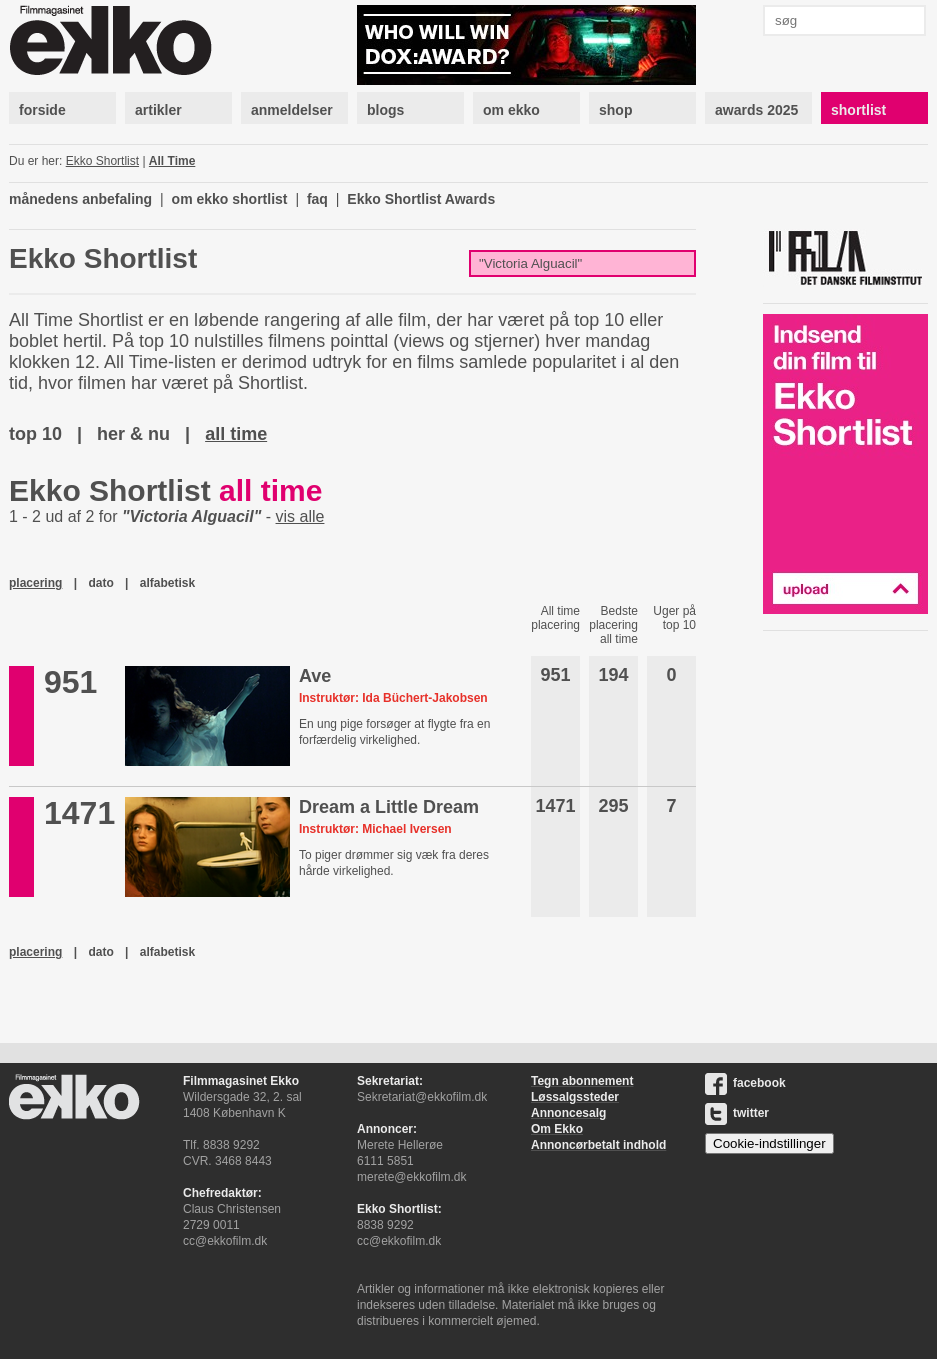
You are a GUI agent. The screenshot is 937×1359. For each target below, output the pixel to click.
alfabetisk (167, 583)
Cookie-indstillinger (769, 1143)
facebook (745, 1083)
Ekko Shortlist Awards (421, 199)
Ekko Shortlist (102, 161)
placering (35, 583)
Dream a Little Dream (389, 807)
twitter (737, 1113)
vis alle (300, 516)
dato (100, 583)
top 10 (35, 434)
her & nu (133, 434)
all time (236, 434)
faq (317, 199)
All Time (172, 161)
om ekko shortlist (230, 199)
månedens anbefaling (80, 199)
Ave (315, 676)
